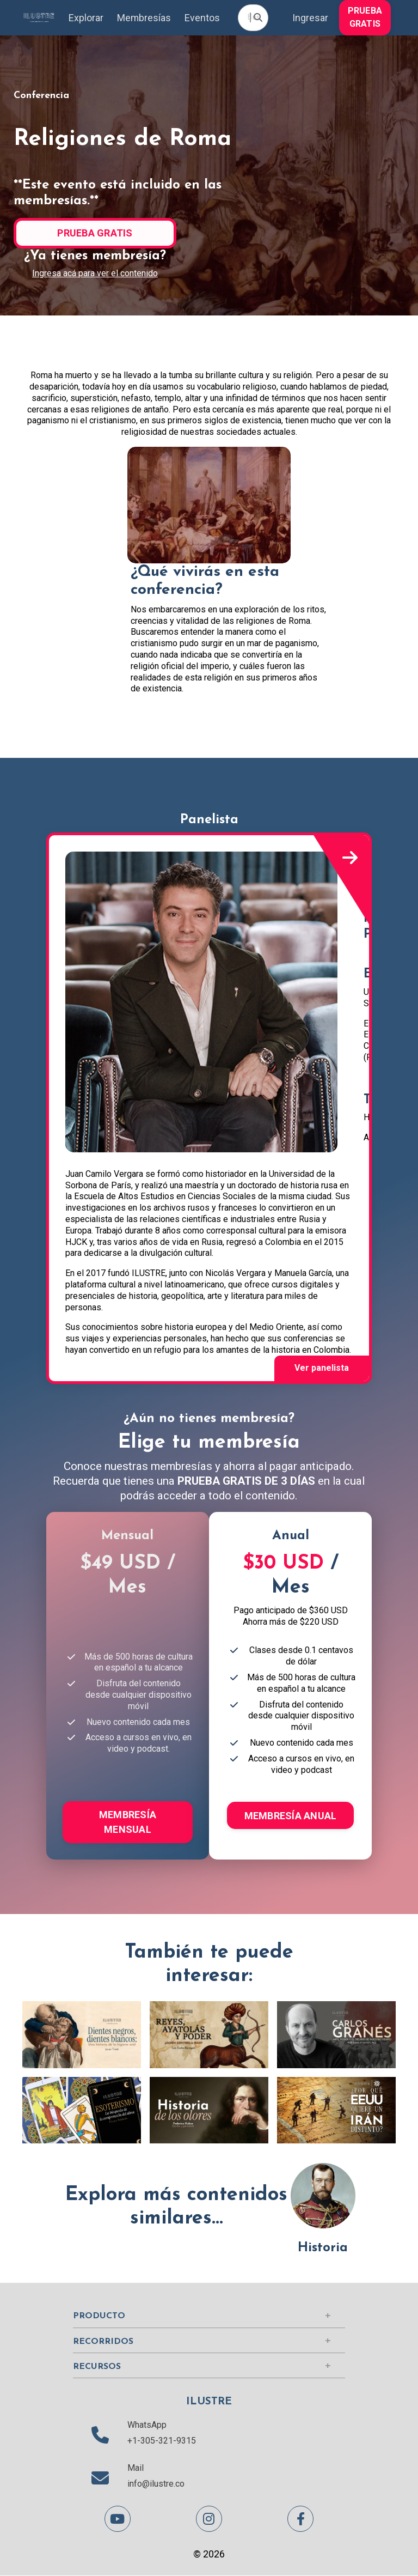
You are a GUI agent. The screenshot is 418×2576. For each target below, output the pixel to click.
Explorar (85, 17)
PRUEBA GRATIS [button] (365, 17)
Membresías (143, 17)
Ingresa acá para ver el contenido (95, 274)
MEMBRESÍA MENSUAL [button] (127, 1822)
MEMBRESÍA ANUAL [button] (290, 1815)
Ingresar (310, 17)
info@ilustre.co (156, 2483)
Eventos (202, 17)
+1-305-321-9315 (161, 2441)
